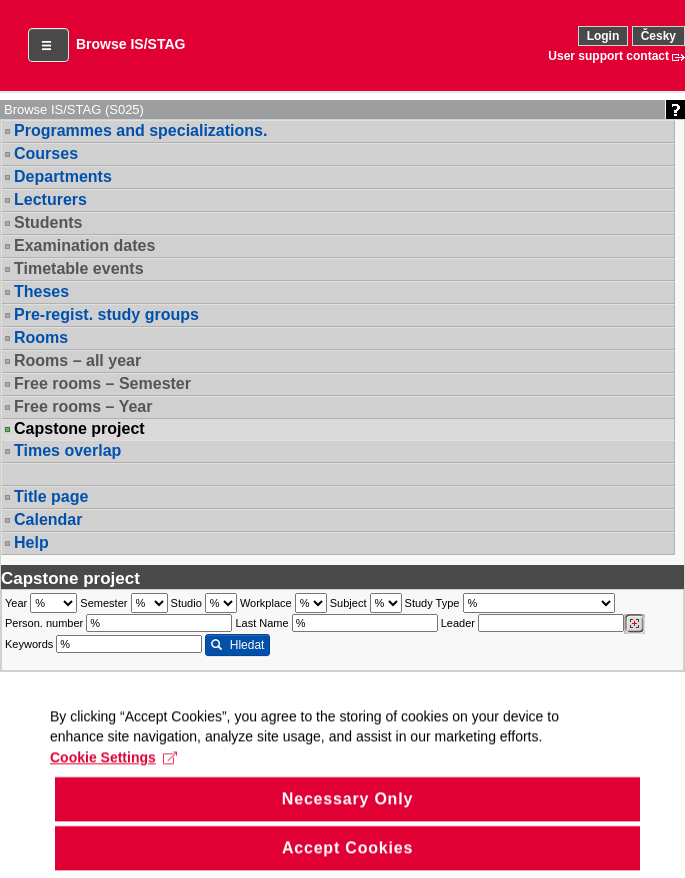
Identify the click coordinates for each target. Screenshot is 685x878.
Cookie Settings (113, 778)
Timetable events (79, 268)
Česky (658, 36)
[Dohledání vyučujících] (634, 624)
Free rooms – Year (83, 406)
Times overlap (67, 450)
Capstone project (79, 429)
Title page (51, 496)
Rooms (41, 337)
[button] (48, 45)
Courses (46, 153)
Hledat (237, 645)
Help (31, 542)
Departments (63, 176)
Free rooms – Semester (102, 383)
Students (48, 222)
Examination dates (84, 245)
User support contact (608, 56)
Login (603, 36)
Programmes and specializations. (140, 130)
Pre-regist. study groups (106, 314)
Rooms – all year (77, 360)
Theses (41, 291)
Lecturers (50, 199)
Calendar (48, 519)
